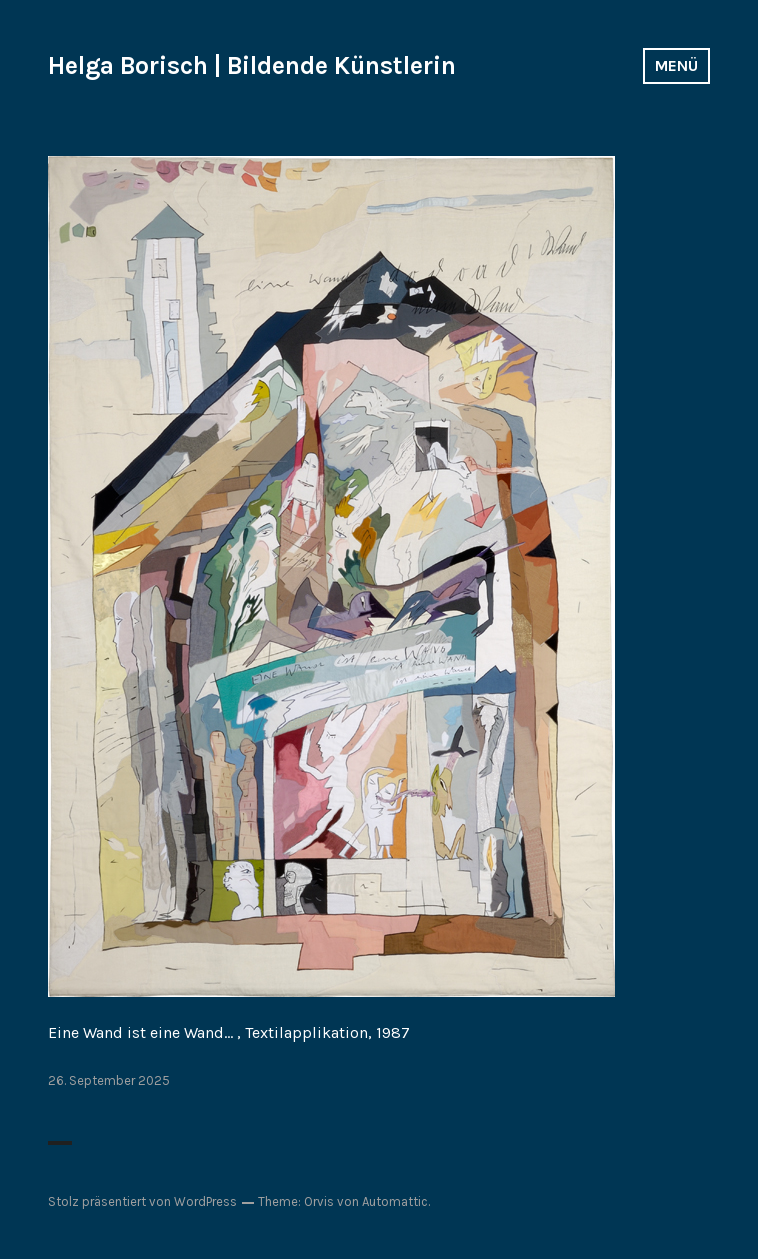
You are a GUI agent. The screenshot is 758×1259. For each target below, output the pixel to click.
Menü (676, 65)
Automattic (395, 1201)
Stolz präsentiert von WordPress (142, 1201)
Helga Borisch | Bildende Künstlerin (252, 65)
